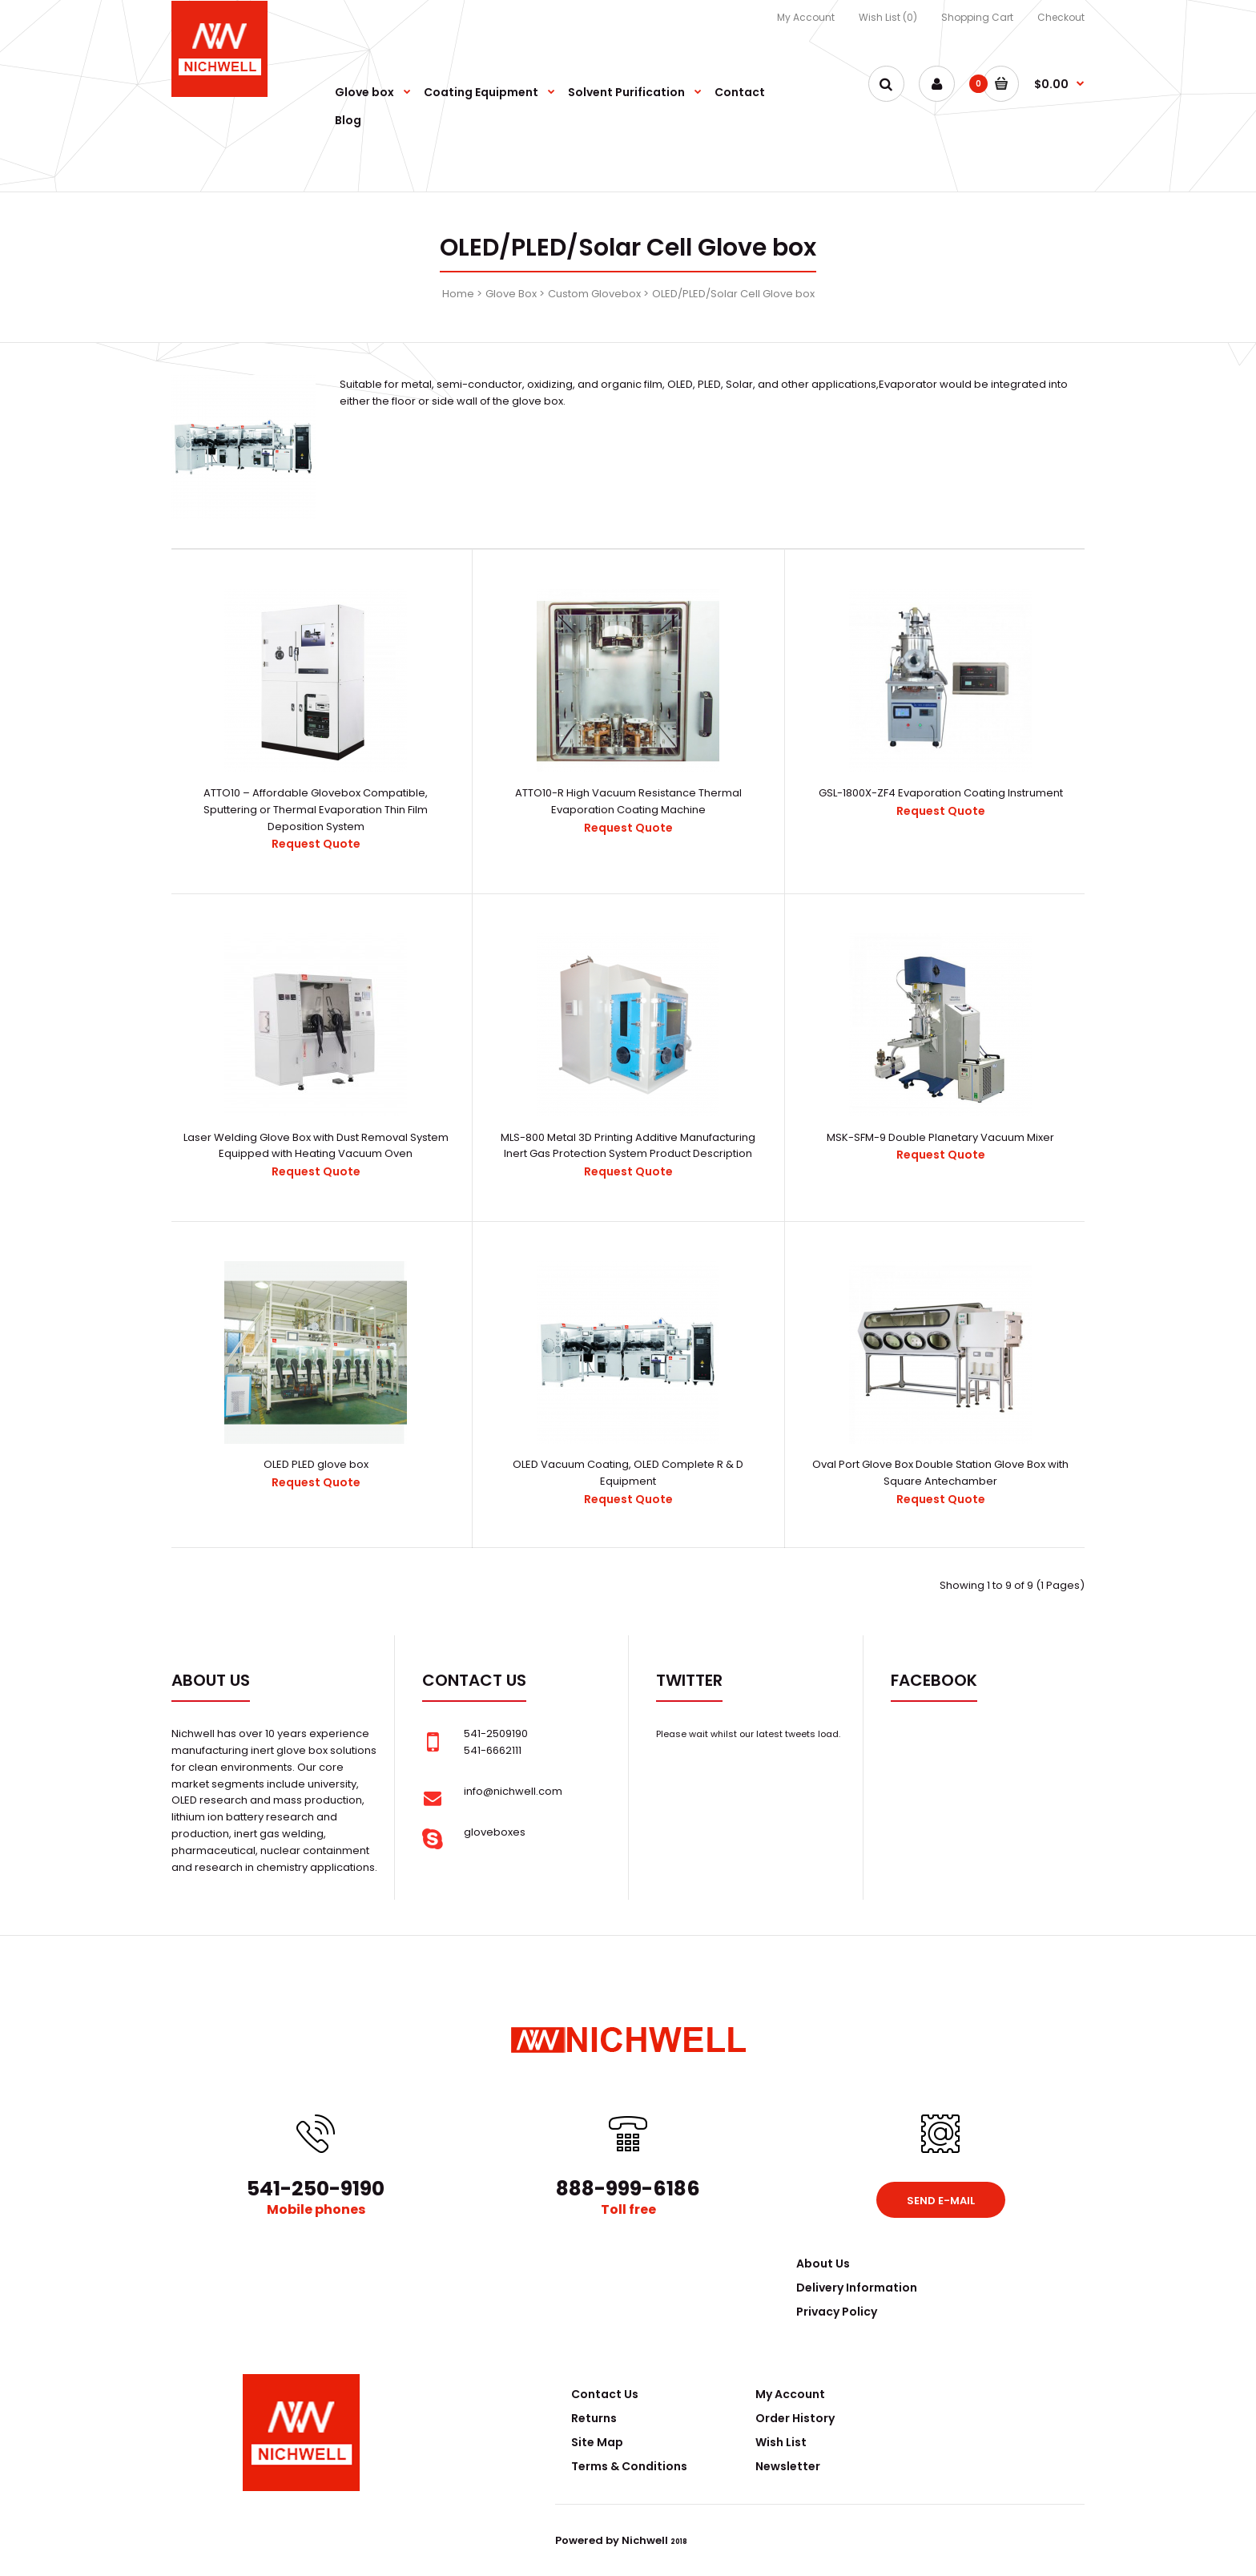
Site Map (597, 2442)
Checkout (1061, 17)
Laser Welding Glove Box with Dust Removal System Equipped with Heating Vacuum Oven (316, 1146)
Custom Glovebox (594, 293)
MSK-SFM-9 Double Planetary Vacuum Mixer (940, 1137)
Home (458, 293)
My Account (806, 17)
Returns (594, 2418)
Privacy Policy (836, 2312)
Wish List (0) (888, 17)
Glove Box (511, 293)
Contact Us (604, 2394)
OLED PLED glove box (316, 1464)
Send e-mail (941, 2200)
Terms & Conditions (629, 2466)
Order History (795, 2418)
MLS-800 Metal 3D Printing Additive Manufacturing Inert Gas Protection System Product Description (628, 1146)
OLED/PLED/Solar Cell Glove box (733, 293)
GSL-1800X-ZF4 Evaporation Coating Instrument (941, 792)
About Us (823, 2264)
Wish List (781, 2442)
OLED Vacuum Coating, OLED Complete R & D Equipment (628, 1473)
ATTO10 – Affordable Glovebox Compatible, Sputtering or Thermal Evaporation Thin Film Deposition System (315, 809)
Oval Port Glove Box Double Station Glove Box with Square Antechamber (940, 1473)
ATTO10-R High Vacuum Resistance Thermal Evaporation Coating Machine (628, 801)
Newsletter (787, 2466)
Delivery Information (856, 2288)
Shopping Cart (977, 17)
